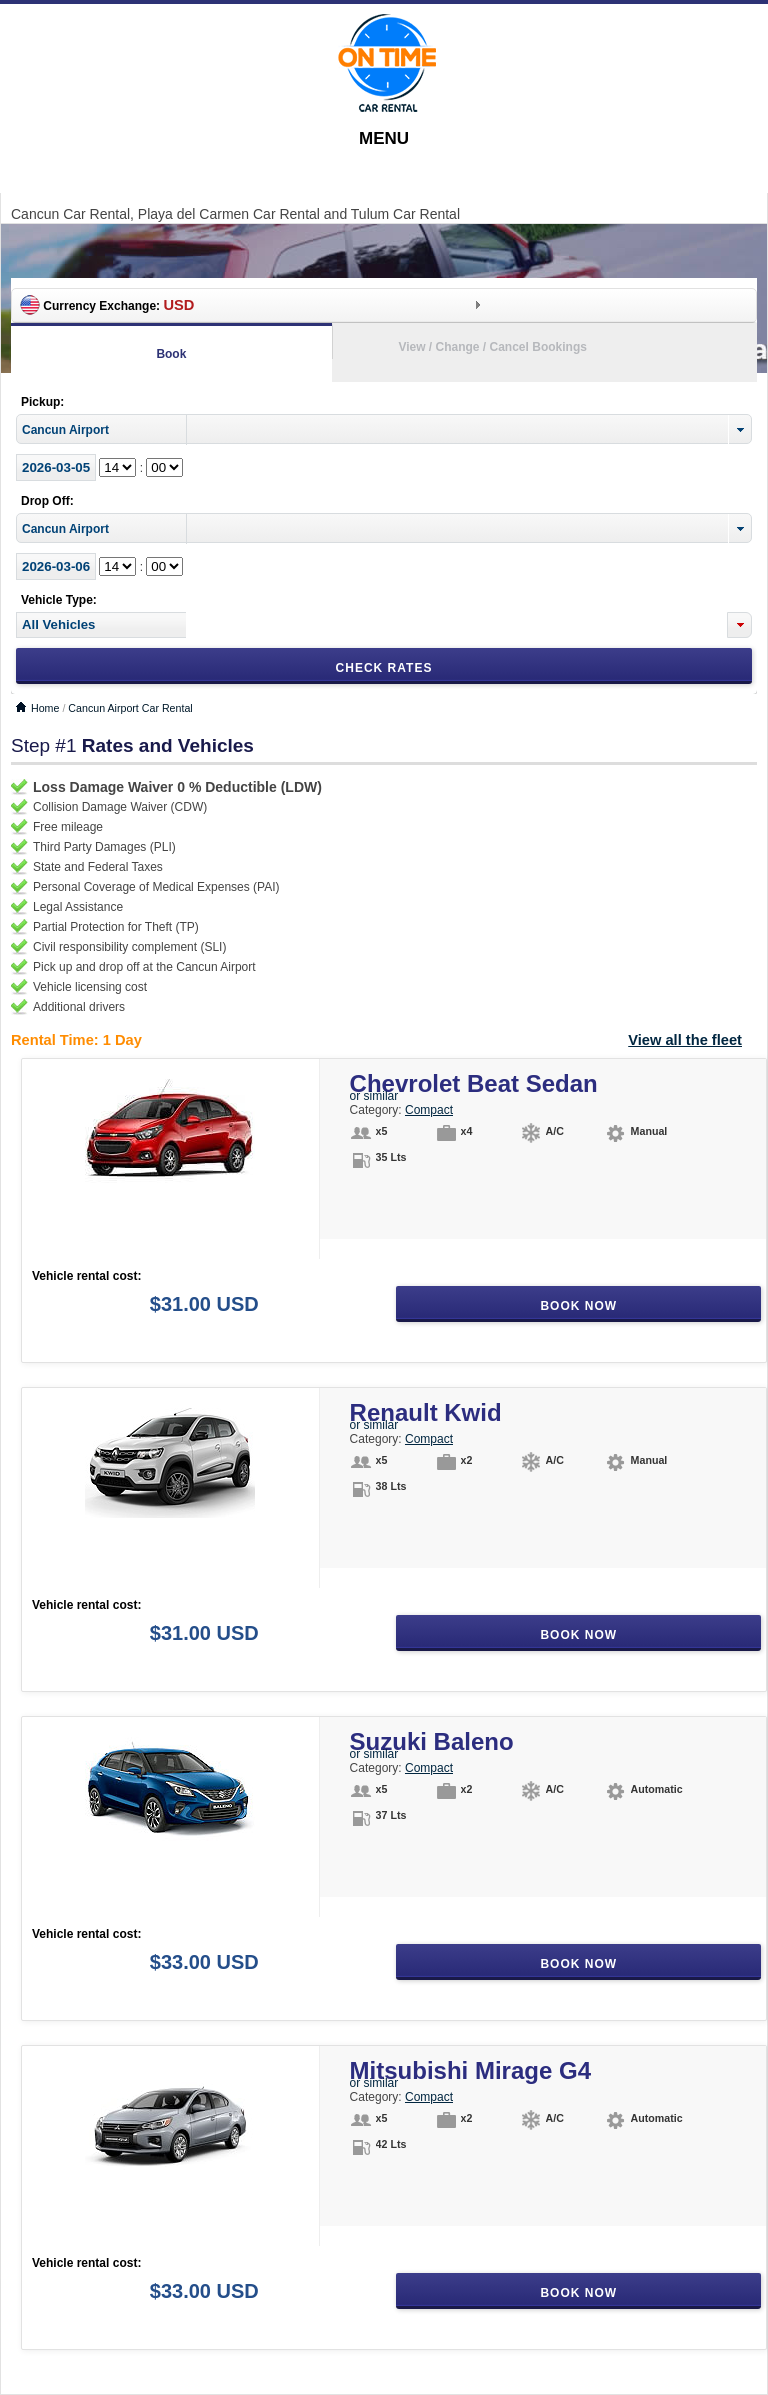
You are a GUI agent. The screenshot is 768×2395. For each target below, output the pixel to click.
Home (45, 708)
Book (171, 354)
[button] (739, 625)
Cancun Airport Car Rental (130, 708)
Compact (429, 1110)
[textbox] (101, 625)
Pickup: (42, 402)
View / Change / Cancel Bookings (492, 347)
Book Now (578, 1306)
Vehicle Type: (59, 600)
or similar (374, 1096)
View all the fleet (685, 1040)
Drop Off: (47, 501)
